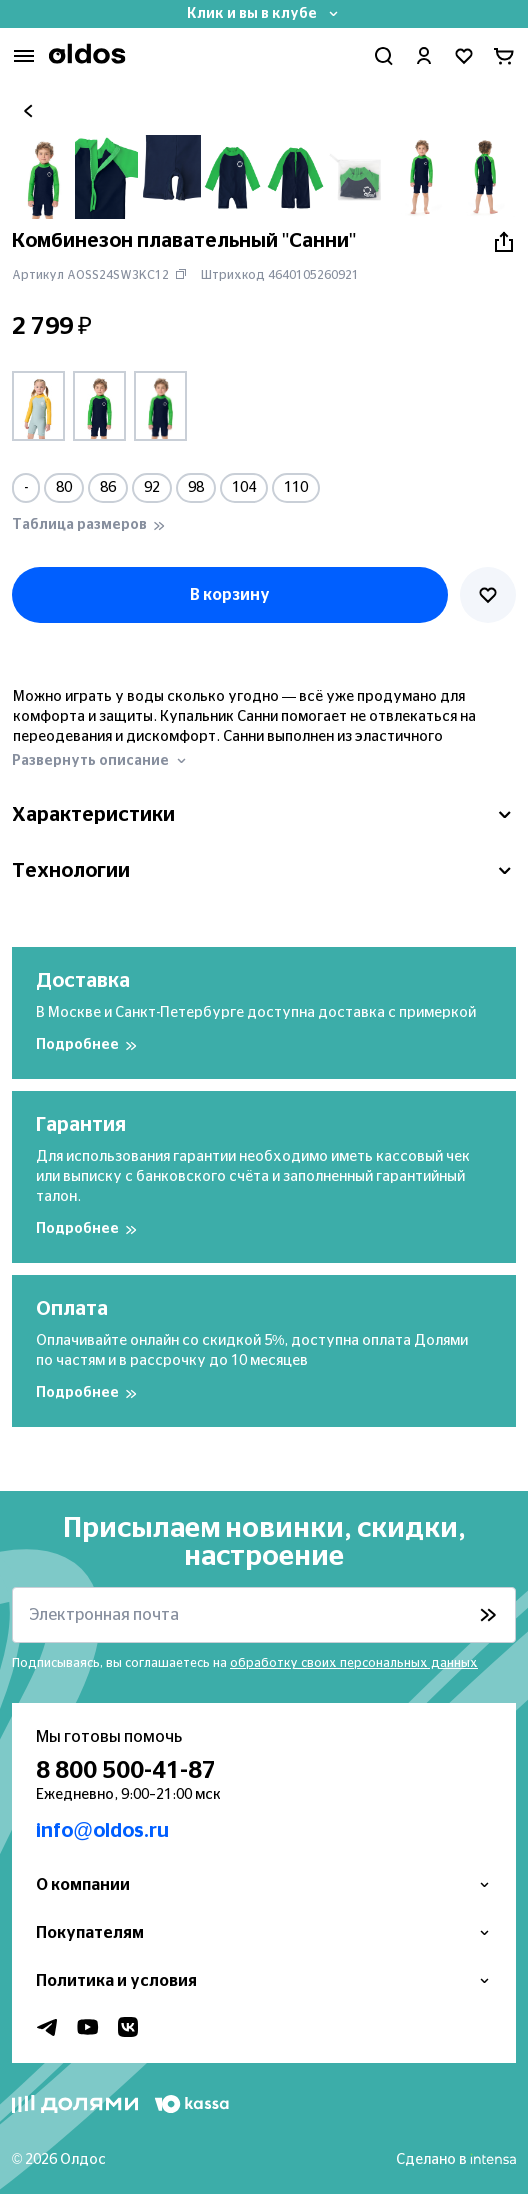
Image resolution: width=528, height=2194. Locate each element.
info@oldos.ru (102, 1831)
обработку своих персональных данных (354, 1663)
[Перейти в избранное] (464, 56)
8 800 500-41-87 (126, 1771)
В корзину (230, 595)
